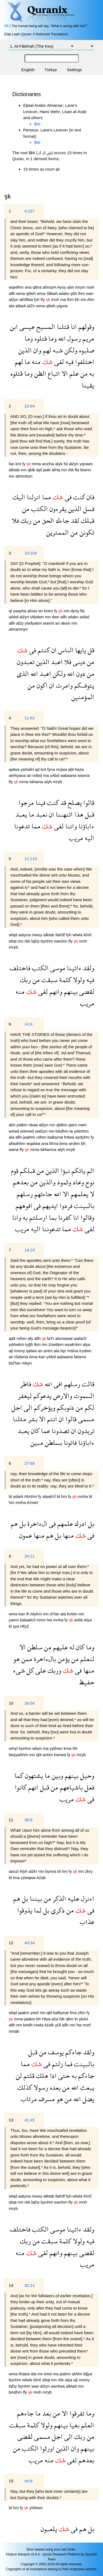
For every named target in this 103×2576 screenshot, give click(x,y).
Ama (34, 1356)
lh (28, 1614)
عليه (72, 1898)
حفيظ (86, 1682)
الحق (47, 520)
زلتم (56, 2064)
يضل (87, 2099)
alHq (56, 469)
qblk (32, 469)
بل (90, 1523)
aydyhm (83, 1137)
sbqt (13, 941)
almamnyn (18, 629)
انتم (51, 1419)
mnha (83, 1496)
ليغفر (25, 1395)
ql (11, 610)
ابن (14, 326)
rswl (90, 287)
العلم (87, 2425)
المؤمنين (82, 697)
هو (16, 1659)
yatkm (22, 1124)
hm (64, 1496)
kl (11, 1626)
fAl (74, 1748)
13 (11, 2120)
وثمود (63, 1182)
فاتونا (69, 1442)
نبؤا (64, 1170)
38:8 (28, 1819)
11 (11, 1819)
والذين (46, 1182)
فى (67, 497)
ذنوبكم (64, 1407)
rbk (71, 469)
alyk (59, 463)
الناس (65, 650)
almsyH (50, 287)
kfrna (54, 1143)
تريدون (85, 1430)
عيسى (26, 326)
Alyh (23, 1871)
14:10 (29, 1250)
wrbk (79, 1620)
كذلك (24, 2087)
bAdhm (62, 1131)
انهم (32, 1787)
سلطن (34, 1647)
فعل (88, 1787)
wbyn (37, 1748)
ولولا (78, 979)
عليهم (59, 1647)
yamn (14, 1620)
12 (11, 1942)
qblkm (62, 1124)
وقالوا (86, 1217)
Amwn (32, 1502)
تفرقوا (76, 2413)
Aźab (41, 1877)
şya (16, 1626)
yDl (58, 2025)
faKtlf (60, 934)
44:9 (28, 2481)
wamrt (49, 623)
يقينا (88, 385)
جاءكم (72, 2052)
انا (73, 326)
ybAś (83, 2019)
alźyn (14, 299)
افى (57, 1384)
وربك (53, 1670)
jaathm (29, 1137)
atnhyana (18, 775)
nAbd (38, 775)
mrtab (14, 2031)
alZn (31, 305)
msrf (87, 2025)
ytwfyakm (34, 623)
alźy (20, 623)
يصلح (74, 802)
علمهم (64, 1523)
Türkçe (51, 69)
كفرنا (64, 1217)
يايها (79, 650)
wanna (84, 775)
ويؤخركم (43, 1407)
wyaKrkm (74, 1344)
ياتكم (77, 1170)
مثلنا (19, 1419)
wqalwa (34, 1143)
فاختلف (20, 968)
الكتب (39, 508)
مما (45, 497)
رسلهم (25, 1194)
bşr (63, 1350)
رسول (73, 338)
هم (14, 1523)
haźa (79, 769)
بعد (46, 2413)
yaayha (20, 610)
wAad (14, 1131)
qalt (12, 1338)
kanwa (60, 1754)
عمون (25, 1535)
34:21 (29, 1556)
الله (61, 338)
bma (64, 1143)
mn (84, 299)
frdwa (69, 1137)
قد (62, 802)
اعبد (56, 662)
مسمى (85, 1419)
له (71, 1647)
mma (37, 463)
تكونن (86, 532)
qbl (71, 769)
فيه (68, 361)
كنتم (43, 650)
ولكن (70, 350)
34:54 (29, 1703)
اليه (88, 838)
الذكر (58, 1898)
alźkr (34, 1871)
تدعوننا (50, 1229)
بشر (31, 1419)
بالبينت (83, 1205)
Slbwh (52, 293)
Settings (74, 69)
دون (80, 673)
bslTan (15, 1363)
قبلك (86, 520)
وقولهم (85, 326)
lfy (43, 299)
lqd (39, 469)
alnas (32, 610)
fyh (37, 299)
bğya (87, 2373)
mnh (55, 299)
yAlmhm (81, 1131)
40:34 (29, 1942)
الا (64, 373)
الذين (25, 350)
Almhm (31, 1496)
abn (71, 287)
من (83, 373)
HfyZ (24, 1626)
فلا (15, 520)
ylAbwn (36, 2507)
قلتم (28, 2075)
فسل (87, 508)
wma (21, 293)
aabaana (69, 775)
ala (12, 305)
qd (38, 769)
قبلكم (26, 1170)
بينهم (70, 991)
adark (18, 1496)
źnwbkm (57, 1344)
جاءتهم (42, 1194)
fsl (66, 463)
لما (37, 1910)
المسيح (45, 326)
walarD (80, 1338)
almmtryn (24, 476)
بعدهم (21, 1182)
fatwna (80, 1356)
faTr (51, 1338)
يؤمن (63, 1659)
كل (29, 1670)
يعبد (21, 814)
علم (73, 373)
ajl (11, 1350)
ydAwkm (17, 1344)
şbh (74, 293)
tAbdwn (37, 616)
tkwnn (85, 469)
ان (53, 650)
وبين (56, 1775)
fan (12, 463)
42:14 (29, 2285)
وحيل (86, 1775)
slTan (55, 1614)
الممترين (57, 532)
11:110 (30, 858)
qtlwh (31, 293)
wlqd (13, 934)
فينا (39, 802)
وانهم (55, 991)
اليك (19, 497)
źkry (89, 1871)
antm (49, 1350)
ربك (25, 520)
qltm (70, 2019)
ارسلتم (37, 1217)
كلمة (64, 979)
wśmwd (27, 1131)
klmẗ (87, 934)
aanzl (14, 1871)
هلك (41, 2075)
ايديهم (49, 1205)
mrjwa (62, 769)
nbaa (34, 1124)
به (91, 373)
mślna (73, 1350)
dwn (56, 616)
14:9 (28, 1024)
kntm (49, 610)
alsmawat (64, 1338)
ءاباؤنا (85, 826)
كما (18, 1775)
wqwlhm (17, 287)
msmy (20, 1350)
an (41, 610)
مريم (87, 338)
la (72, 1131)
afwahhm (18, 1143)
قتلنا (62, 326)
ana (29, 287)
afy (31, 1338)
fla (77, 469)
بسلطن (52, 1442)
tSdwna (21, 1356)
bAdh (28, 2025)
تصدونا (59, 1430)
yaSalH (27, 769)
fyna (51, 769)
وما (52, 338)
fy (24, 463)
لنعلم (86, 1659)
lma (17, 1877)
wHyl (14, 1748)
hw (50, 1620)
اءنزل (86, 1898)
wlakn (64, 293)
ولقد (87, 968)
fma (74, 2012)
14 (11, 2285)
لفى (58, 361)
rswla (39, 2025)
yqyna (62, 305)
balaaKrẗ (28, 1620)
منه (35, 361)
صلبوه (85, 350)
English (28, 69)
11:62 (29, 718)
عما (44, 1430)
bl (11, 1496)
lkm (38, 1344)
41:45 (29, 2120)
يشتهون (33, 1775)
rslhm (42, 1137)
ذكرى (57, 1910)
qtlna (38, 287)
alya (86, 1344)
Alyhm (36, 1614)
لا (91, 1194)
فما (67, 2064)
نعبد (40, 814)
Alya (88, 1620)
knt (19, 463)
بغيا (74, 2425)
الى (27, 1407)
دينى (78, 662)
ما (26, 361)
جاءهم (25, 2413)
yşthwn (57, 1748)
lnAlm (72, 1614)
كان (34, 1430)
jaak (47, 469)
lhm (82, 293)
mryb (57, 781)
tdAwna (37, 781)
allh (12, 293)
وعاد (77, 1182)
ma (63, 299)
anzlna (48, 463)
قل (90, 650)
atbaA (21, 305)
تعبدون (25, 662)
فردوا (65, 1205)
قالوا (88, 802)
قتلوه (40, 338)
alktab (15, 469)
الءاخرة (36, 1523)
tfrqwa (25, 2373)
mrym (81, 287)
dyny (75, 610)
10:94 (29, 406)
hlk (62, 2019)
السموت (83, 1395)
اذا (52, 2075)
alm (12, 1124)
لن (19, 2075)
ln (77, 2019)
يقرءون (57, 508)
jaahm (66, 2373)
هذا (78, 814)
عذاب (87, 1921)
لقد (74, 520)
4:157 (29, 211)
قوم (14, 1170)
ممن (26, 1659)
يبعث (86, 2087)
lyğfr (29, 1344)
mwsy (37, 934)
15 (11, 2481)
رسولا (40, 2087)
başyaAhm (19, 1754)
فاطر (25, 1384)
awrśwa (58, 2386)
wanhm (61, 941)
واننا (70, 826)
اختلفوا (83, 361)
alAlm (77, 2373)
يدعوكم (41, 1395)
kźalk (50, 2025)
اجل (16, 1407)
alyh (48, 781)
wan (90, 293)
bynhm (47, 941)
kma (68, 1748)
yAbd (55, 775)
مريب (76, 838)
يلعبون (49, 2529)
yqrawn (86, 463)
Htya (47, 2019)
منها (67, 1535)
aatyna (25, 934)
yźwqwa (28, 1877)
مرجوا (26, 802)
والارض (61, 1395)
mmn (42, 1620)
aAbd (14, 616)
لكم (88, 1407)
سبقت (49, 979)
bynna (51, 1871)
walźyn (42, 1131)
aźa (55, 2019)
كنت (78, 497)
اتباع (53, 373)
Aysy (62, 287)
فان (89, 497)
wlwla (78, 934)
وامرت (63, 685)
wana (14, 1149)
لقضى (86, 991)
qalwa (14, 769)
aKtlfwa (26, 299)
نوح (89, 1182)
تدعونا (22, 826)
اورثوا (46, 2448)
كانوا (21, 1787)
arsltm (75, 1143)
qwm (73, 1124)
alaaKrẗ (49, 1496)
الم (89, 1170)
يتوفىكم (83, 685)
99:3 (7, 26)
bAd (48, 2373)
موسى (57, 968)
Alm (90, 299)
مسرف (46, 2099)
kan (42, 1356)
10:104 (30, 553)
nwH (82, 1124)
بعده (54, 2087)
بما (52, 1217)
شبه (57, 350)
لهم (46, 350)
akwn (66, 623)
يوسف (55, 2052)
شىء (19, 1670)
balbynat (56, 1137)
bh (78, 299)
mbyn (27, 1363)
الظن (39, 373)
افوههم (24, 1205)
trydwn (85, 1350)
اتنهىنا (63, 814)
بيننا (35, 1898)
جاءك (61, 520)
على (40, 1670)
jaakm (24, 2012)
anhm (48, 1754)
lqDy (36, 941)
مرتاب (29, 2099)
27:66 (29, 1463)
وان (36, 350)
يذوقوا (24, 1910)
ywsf (35, 2012)
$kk (37, 124)
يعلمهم (78, 1194)
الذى (23, 673)
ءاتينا (73, 968)
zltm (82, 2012)
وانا (16, 1217)
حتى (63, 2075)
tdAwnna (48, 1149)
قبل (88, 814)
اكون (41, 685)
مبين (36, 1442)
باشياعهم (70, 1787)
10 (11, 1703)
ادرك (79, 1523)
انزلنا (32, 497)
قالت (87, 1384)
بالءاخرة (44, 1659)
